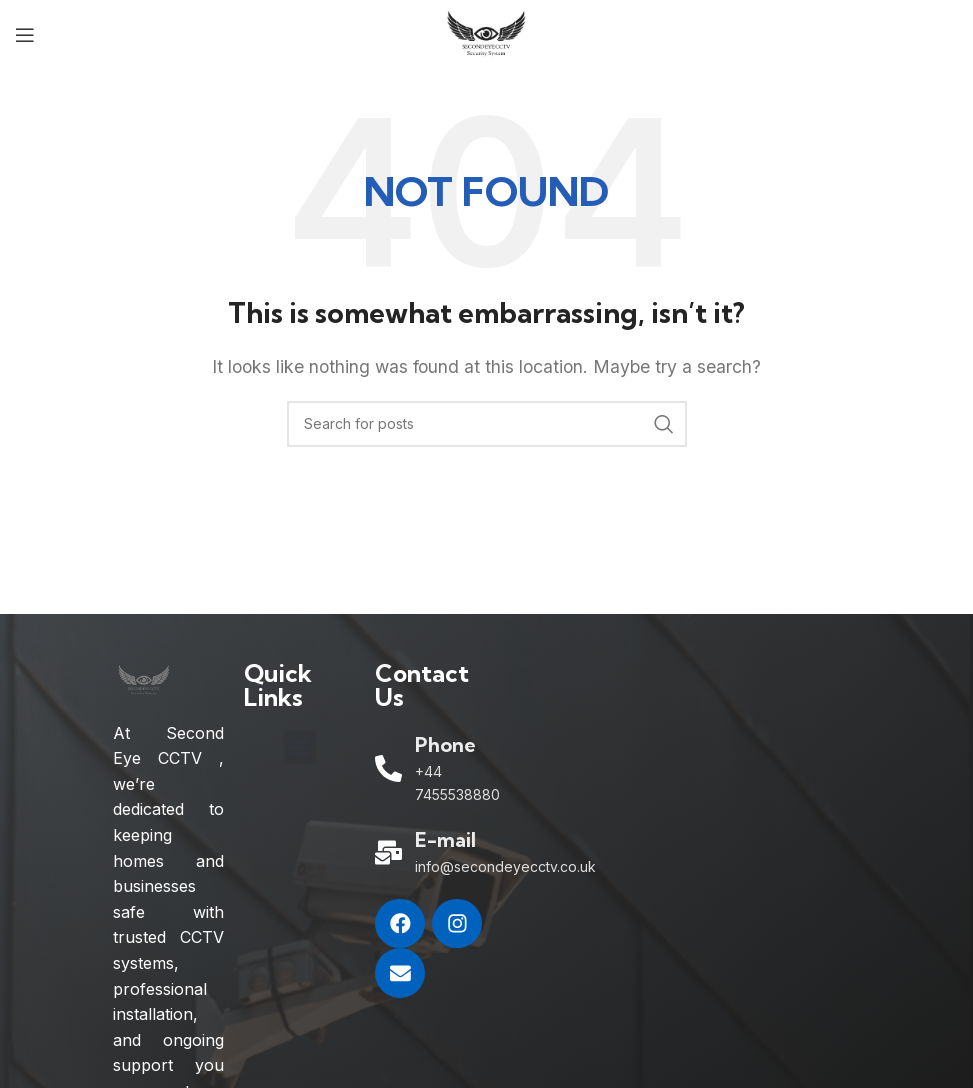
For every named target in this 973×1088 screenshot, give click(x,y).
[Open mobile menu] (25, 35)
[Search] (487, 424)
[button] (299, 747)
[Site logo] (486, 33)
